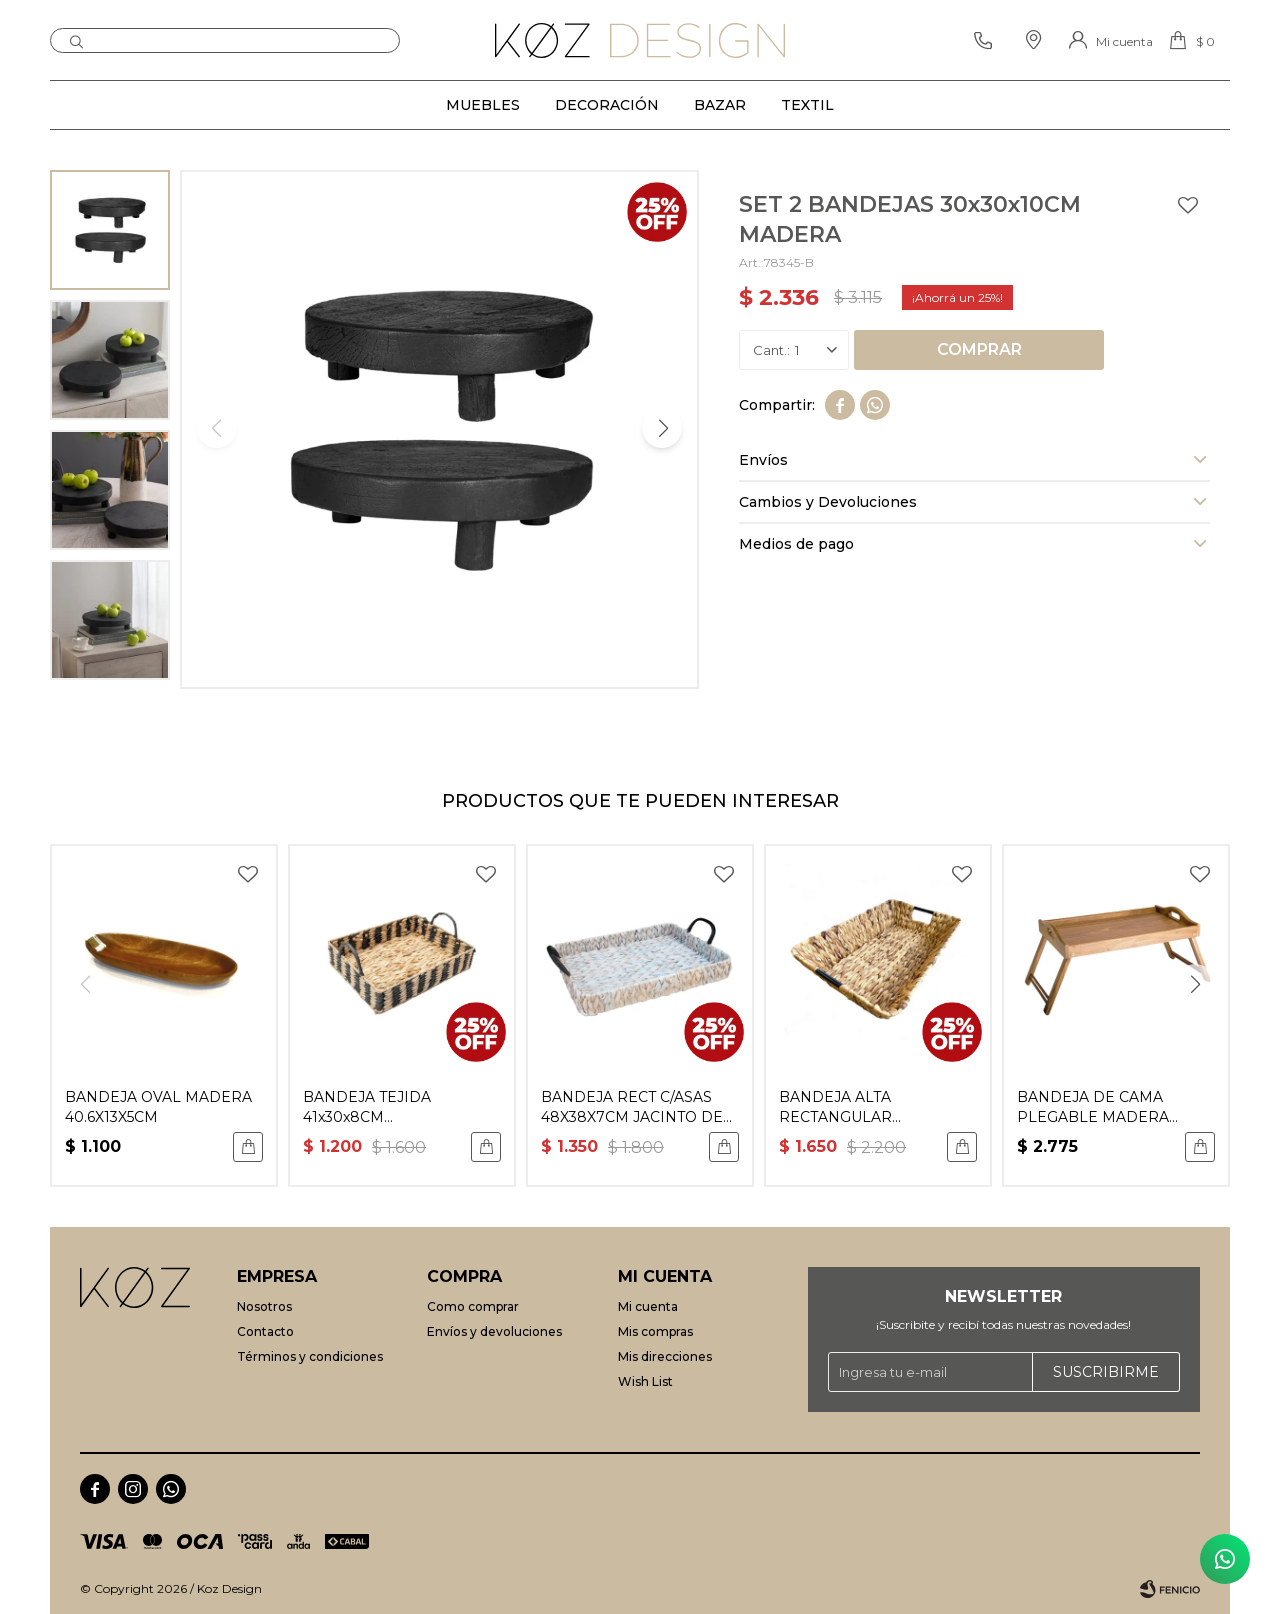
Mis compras (655, 1331)
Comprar (979, 349)
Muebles (483, 105)
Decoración (607, 105)
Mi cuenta (648, 1306)
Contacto (265, 1331)
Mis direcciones (665, 1356)
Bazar (720, 105)
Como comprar (473, 1306)
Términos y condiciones (310, 1356)
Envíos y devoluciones (494, 1331)
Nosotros (264, 1306)
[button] (662, 428)
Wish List (645, 1381)
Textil (807, 105)
